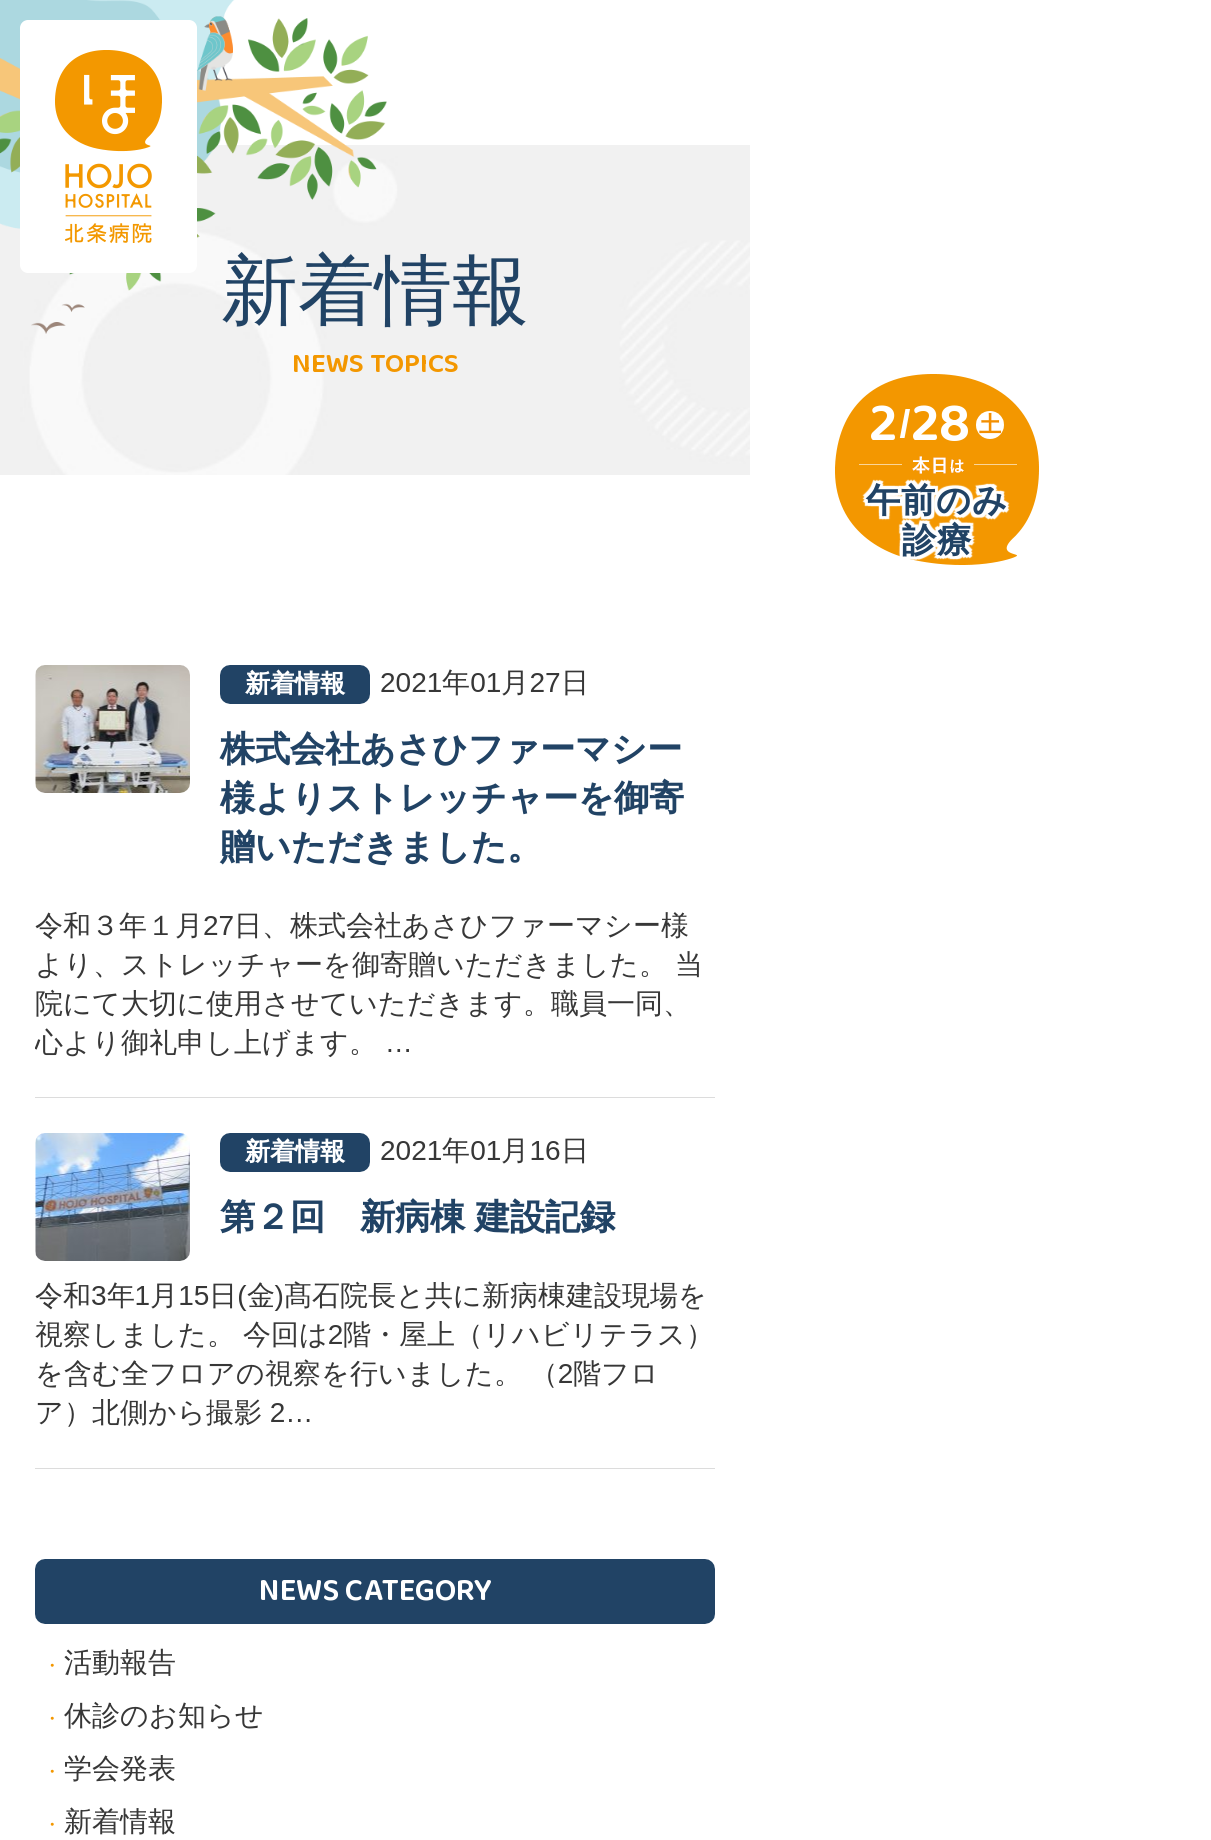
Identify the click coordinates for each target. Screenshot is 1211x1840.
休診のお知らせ (164, 1715)
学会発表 (120, 1768)
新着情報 (120, 1821)
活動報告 (120, 1662)
